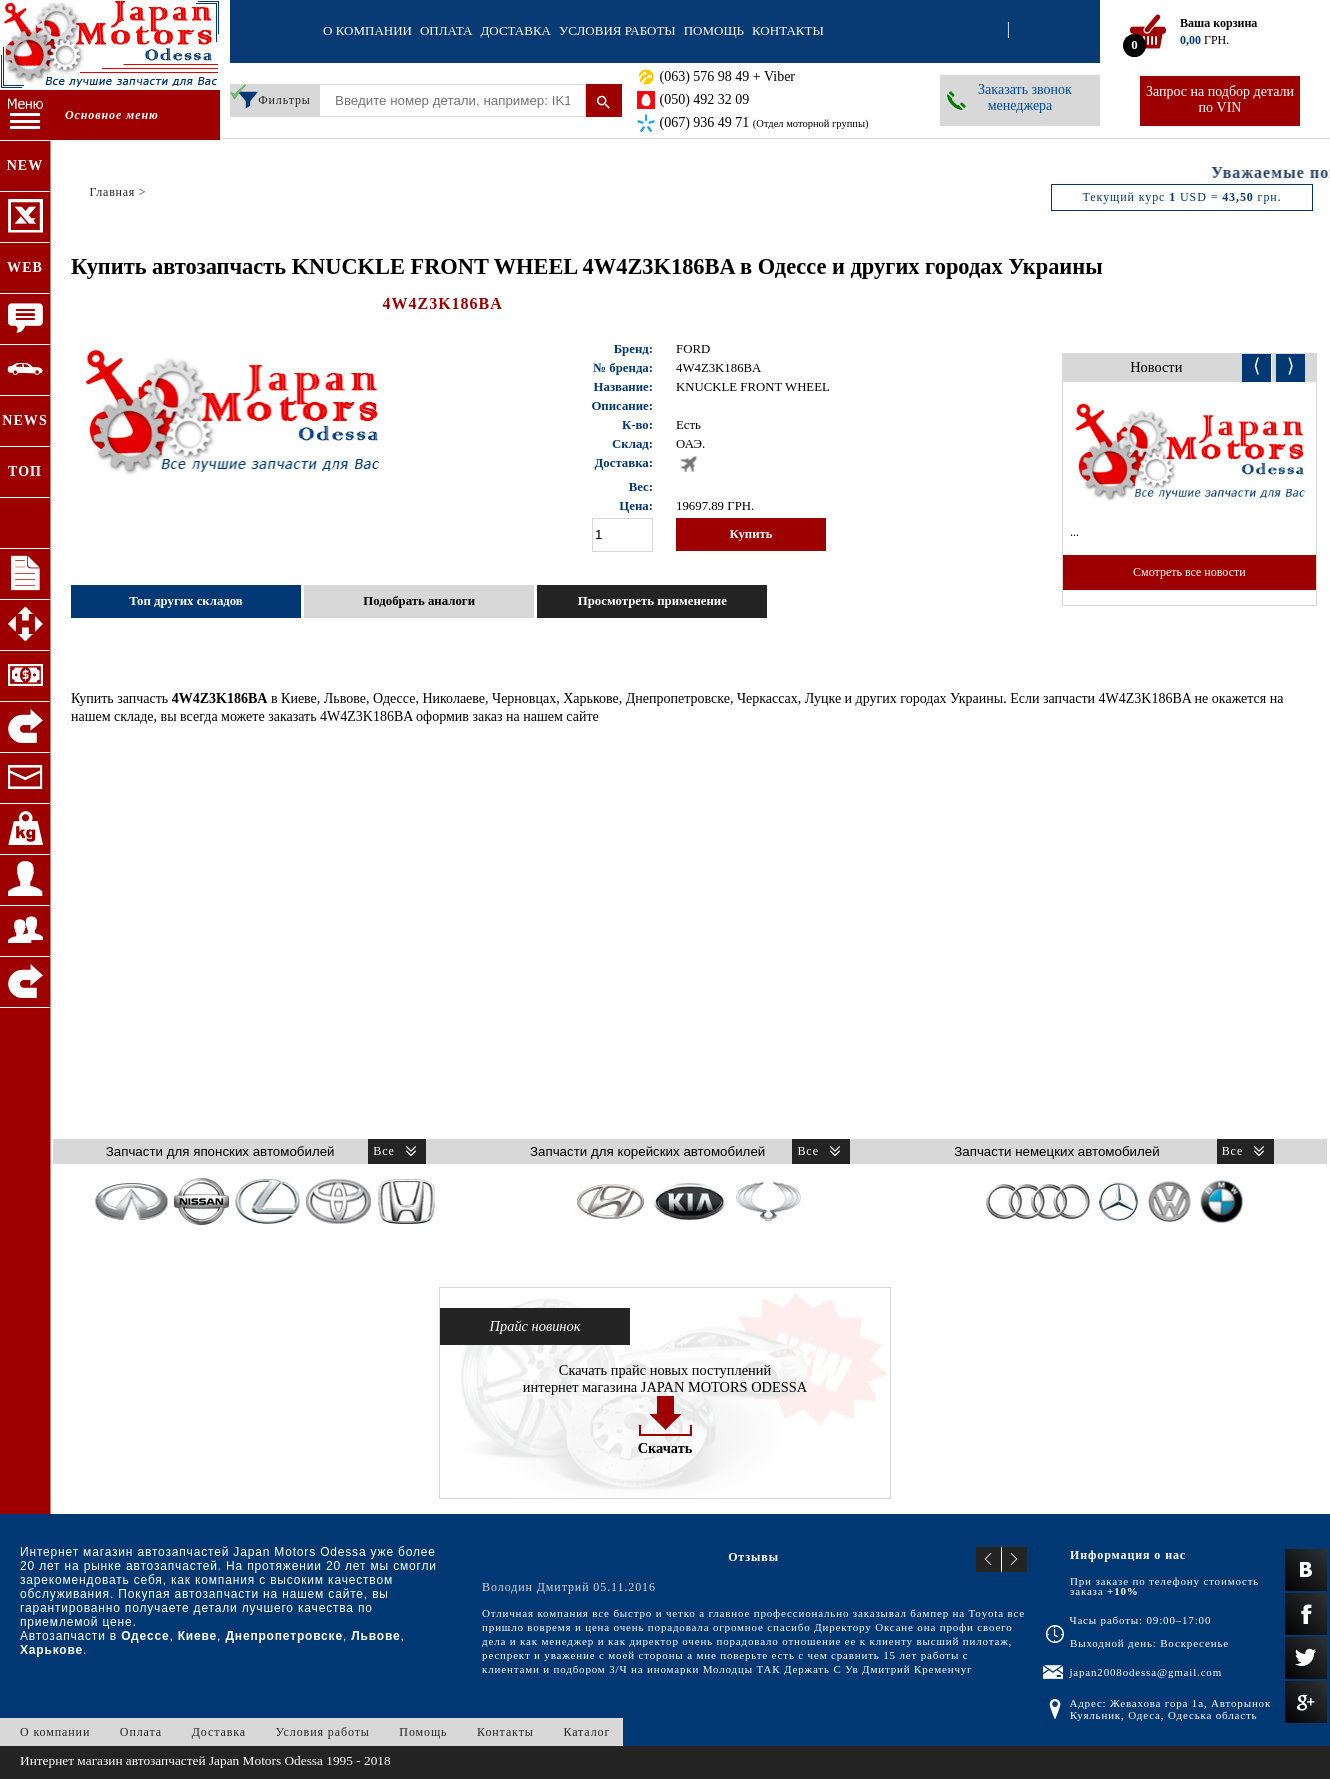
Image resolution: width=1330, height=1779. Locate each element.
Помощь (714, 30)
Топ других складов (186, 601)
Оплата (446, 30)
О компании (367, 30)
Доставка (515, 30)
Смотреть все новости (1189, 572)
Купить (750, 534)
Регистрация (1026, 31)
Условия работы (617, 30)
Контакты (788, 30)
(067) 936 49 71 (764, 122)
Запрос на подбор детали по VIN (1220, 99)
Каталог (586, 1732)
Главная (113, 192)
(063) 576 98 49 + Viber (728, 76)
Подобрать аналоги (419, 601)
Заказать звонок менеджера (1025, 97)
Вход (990, 31)
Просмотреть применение (652, 601)
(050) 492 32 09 (705, 99)
